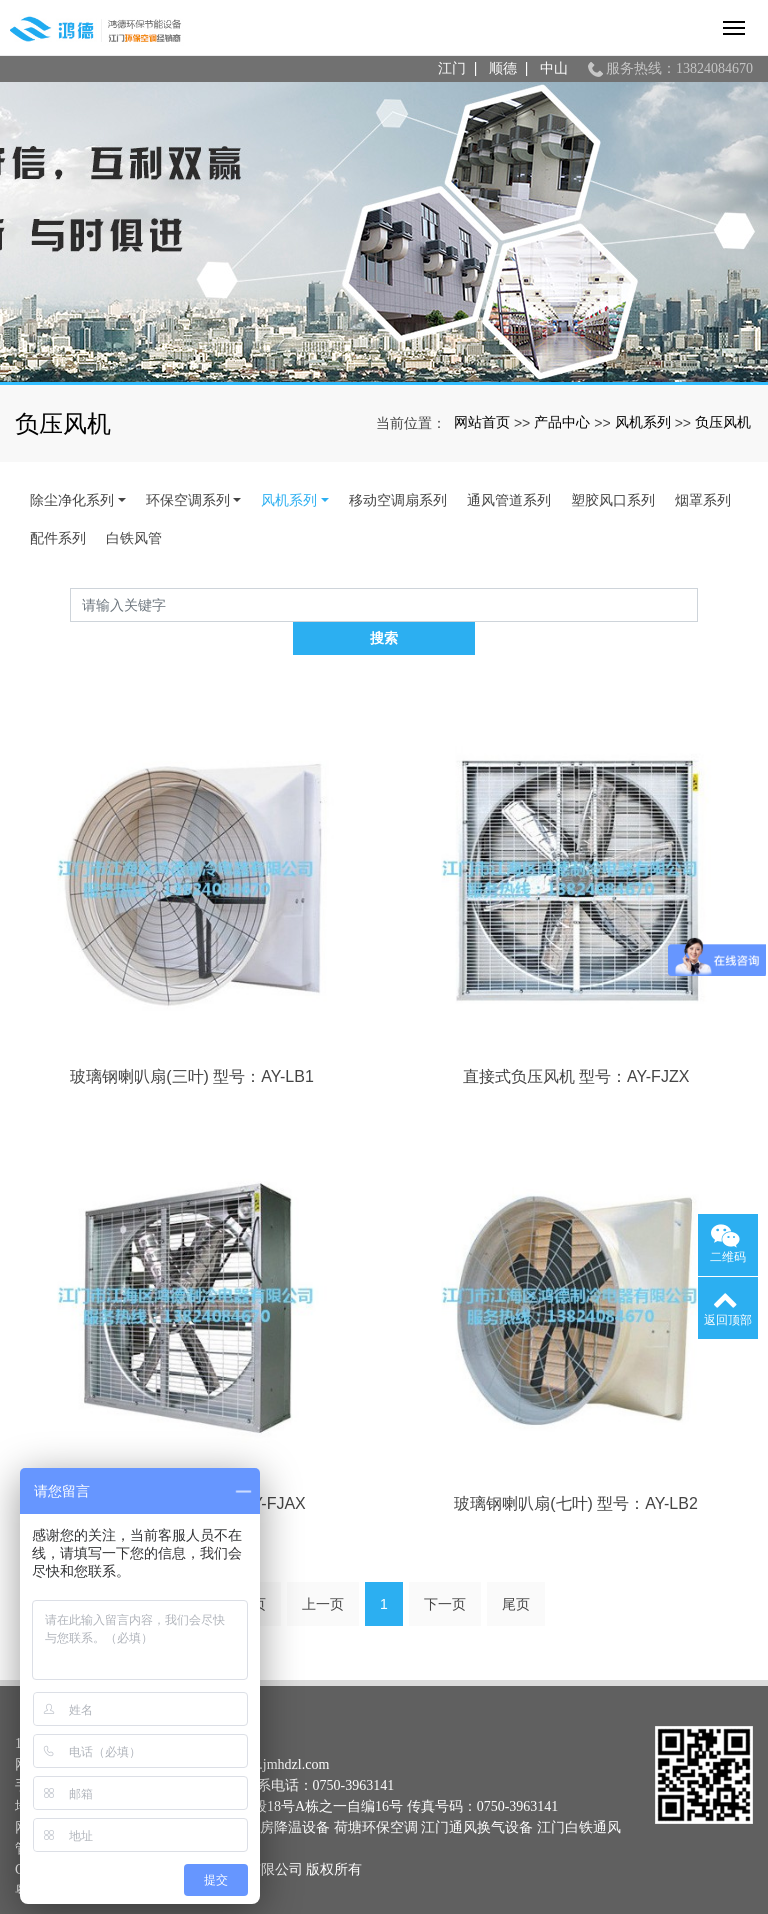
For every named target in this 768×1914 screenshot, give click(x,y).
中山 (554, 68)
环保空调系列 (188, 500)
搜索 (698, 605)
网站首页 (482, 422)
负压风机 (723, 422)
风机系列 (643, 422)
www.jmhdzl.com (279, 1730)
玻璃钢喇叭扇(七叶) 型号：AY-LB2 (576, 1470)
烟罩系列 (703, 500)
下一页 (445, 1570)
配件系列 (58, 538)
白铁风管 (134, 538)
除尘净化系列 (72, 500)
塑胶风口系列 (613, 500)
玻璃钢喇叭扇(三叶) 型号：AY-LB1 (192, 1043)
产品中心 (562, 422)
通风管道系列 (509, 500)
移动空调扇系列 (398, 500)
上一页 (323, 1570)
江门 (452, 68)
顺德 (503, 68)
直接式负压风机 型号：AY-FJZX (576, 1043)
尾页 (516, 1570)
